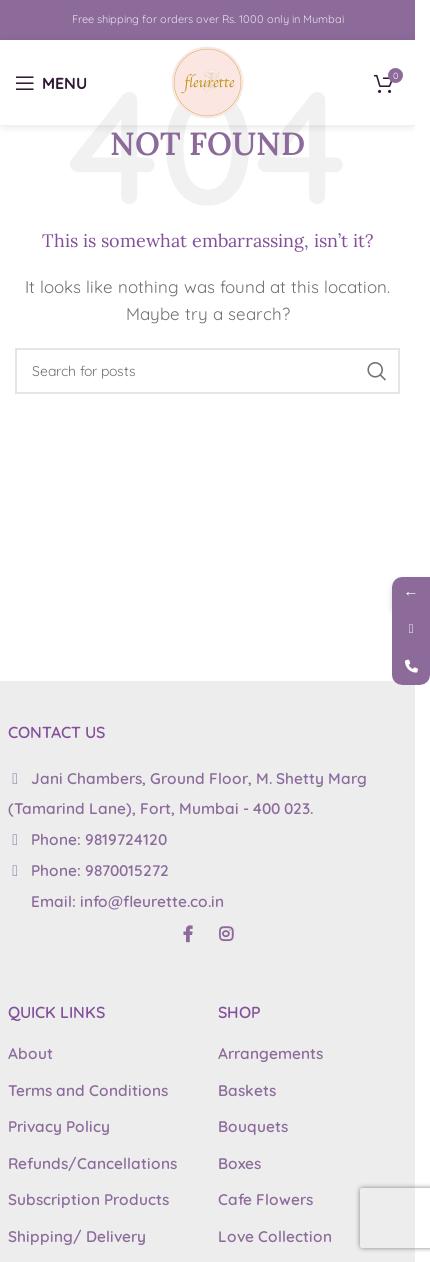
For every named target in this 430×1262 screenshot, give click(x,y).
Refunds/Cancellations (92, 1163)
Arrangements (270, 1053)
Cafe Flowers (265, 1199)
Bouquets (253, 1126)
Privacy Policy (59, 1126)
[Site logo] (207, 80)
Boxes (239, 1163)
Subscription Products (88, 1199)
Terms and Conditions (88, 1090)
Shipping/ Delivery (77, 1236)
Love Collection (275, 1236)
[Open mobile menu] (51, 83)
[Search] (207, 371)
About (30, 1053)
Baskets (247, 1090)
